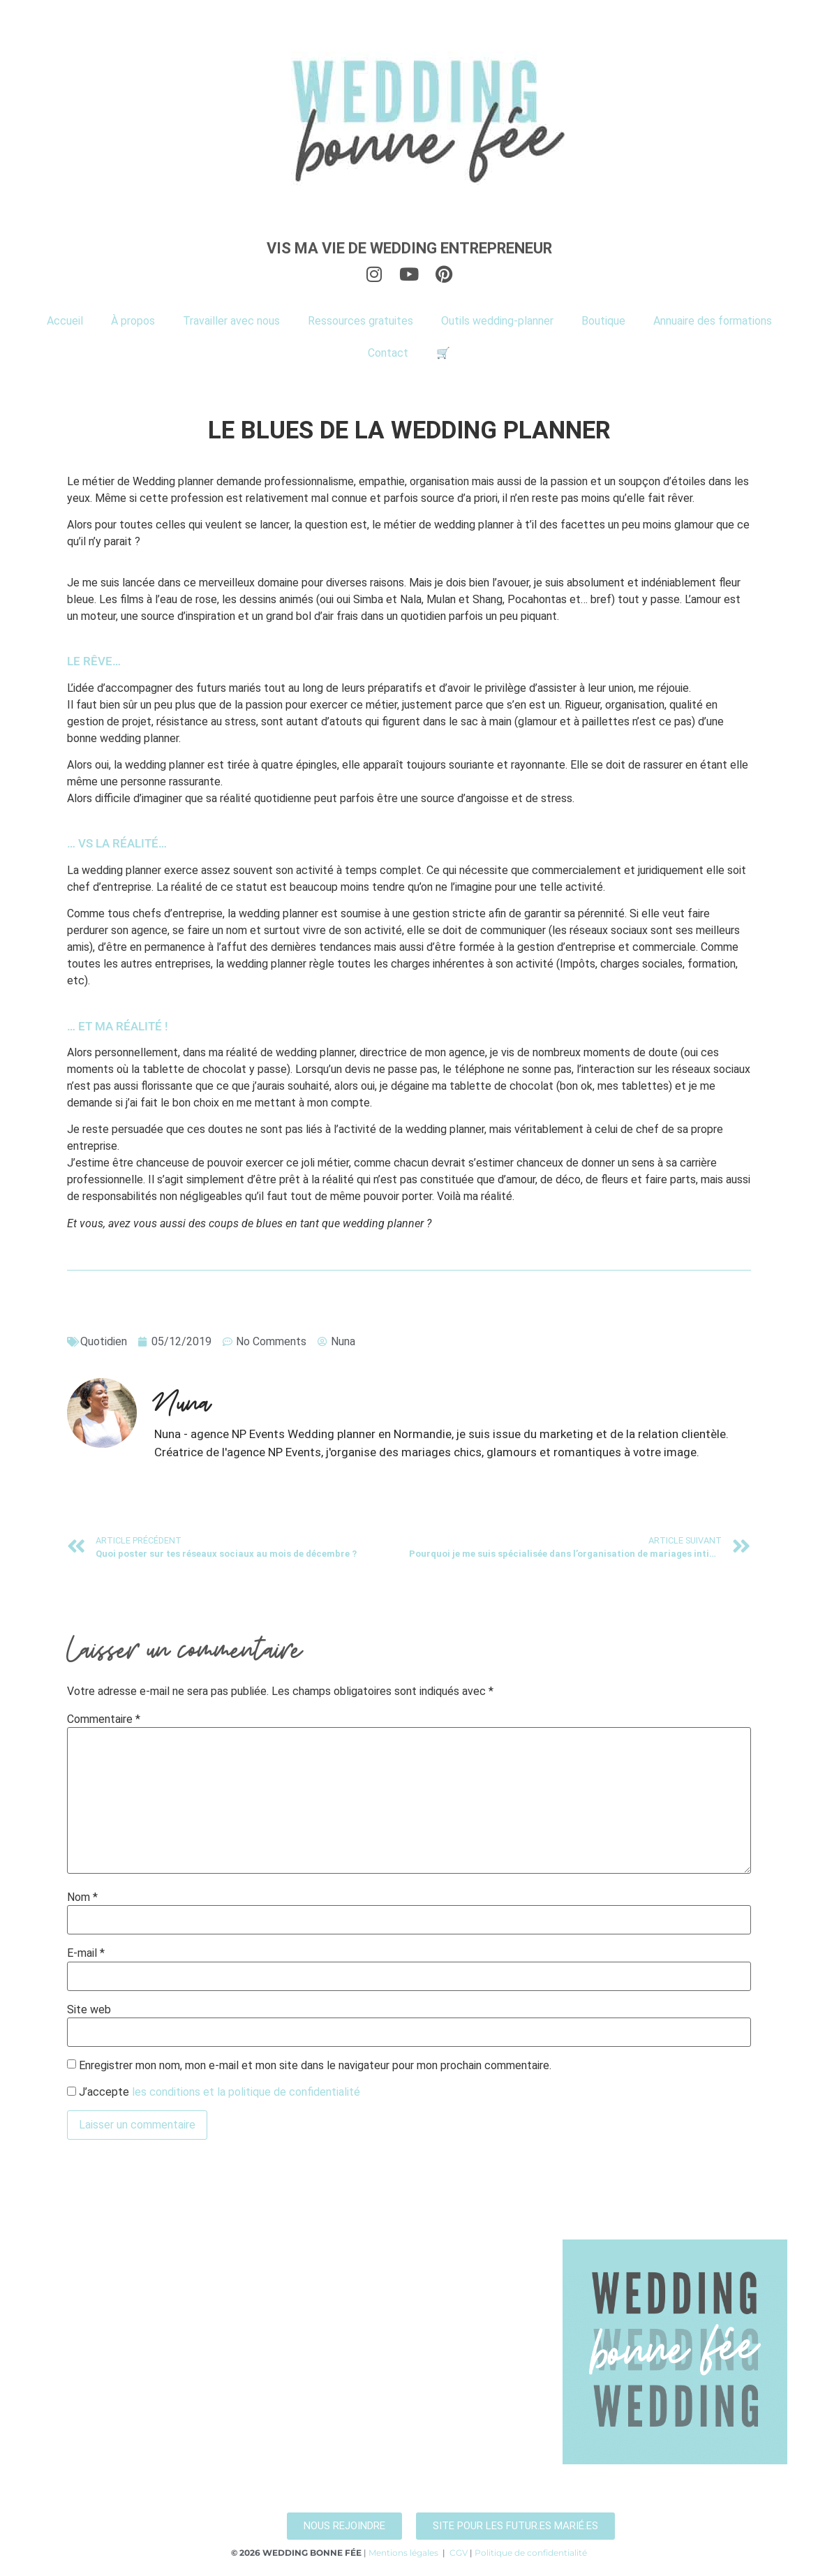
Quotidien (103, 1341)
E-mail (86, 1953)
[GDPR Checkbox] (71, 2091)
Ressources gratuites (360, 320)
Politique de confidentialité (531, 2552)
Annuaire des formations (712, 320)
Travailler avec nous (231, 320)
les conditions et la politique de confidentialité (246, 2091)
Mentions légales (403, 2552)
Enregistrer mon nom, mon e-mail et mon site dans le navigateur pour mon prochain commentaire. (315, 2065)
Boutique (603, 320)
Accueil (65, 320)
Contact (388, 353)
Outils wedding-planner (497, 320)
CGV (458, 2552)
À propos (133, 320)
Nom (82, 1897)
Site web (89, 2009)
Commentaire (103, 1719)
